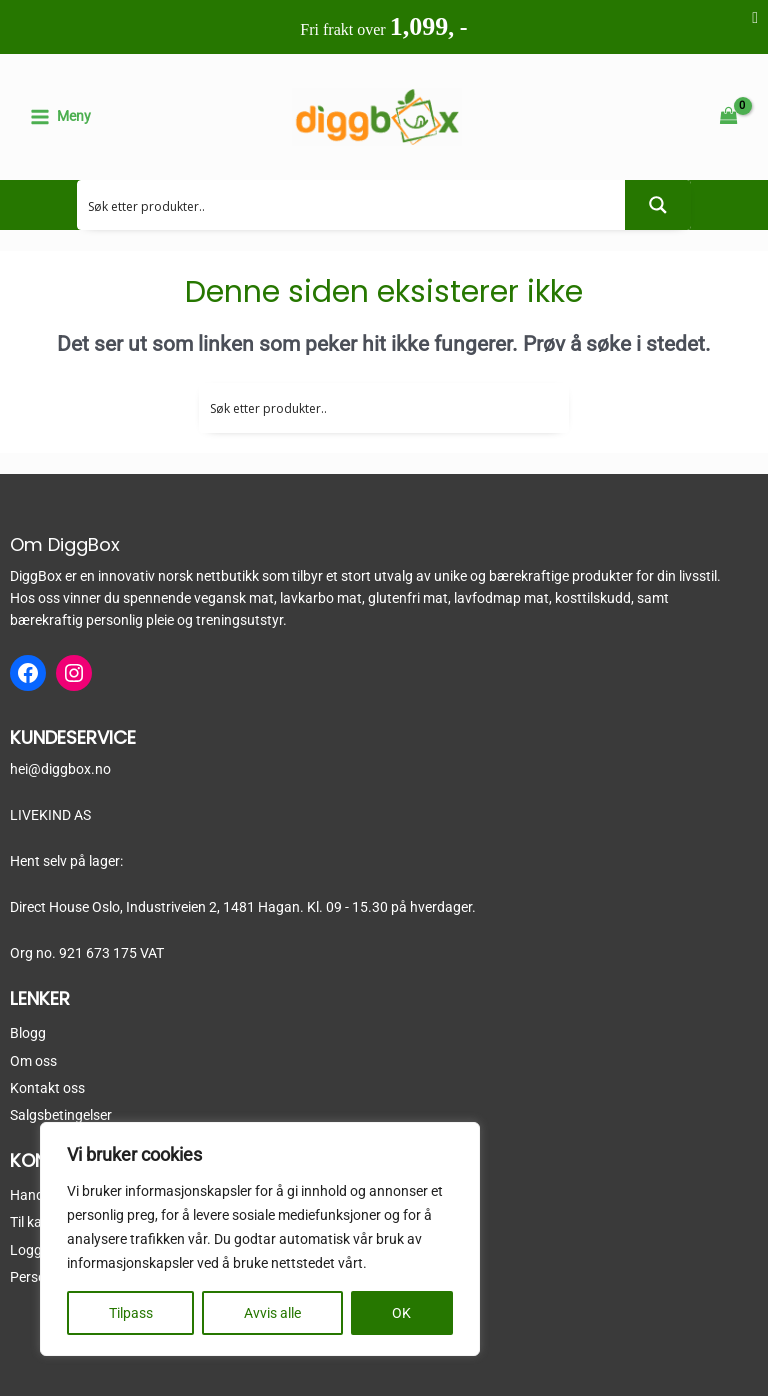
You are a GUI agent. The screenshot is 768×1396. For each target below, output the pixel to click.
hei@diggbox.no (60, 769)
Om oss (33, 1061)
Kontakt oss (47, 1088)
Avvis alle (272, 1313)
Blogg (28, 1033)
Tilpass (131, 1313)
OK (401, 1313)
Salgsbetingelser (61, 1115)
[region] (260, 1239)
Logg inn (37, 1250)
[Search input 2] (352, 205)
